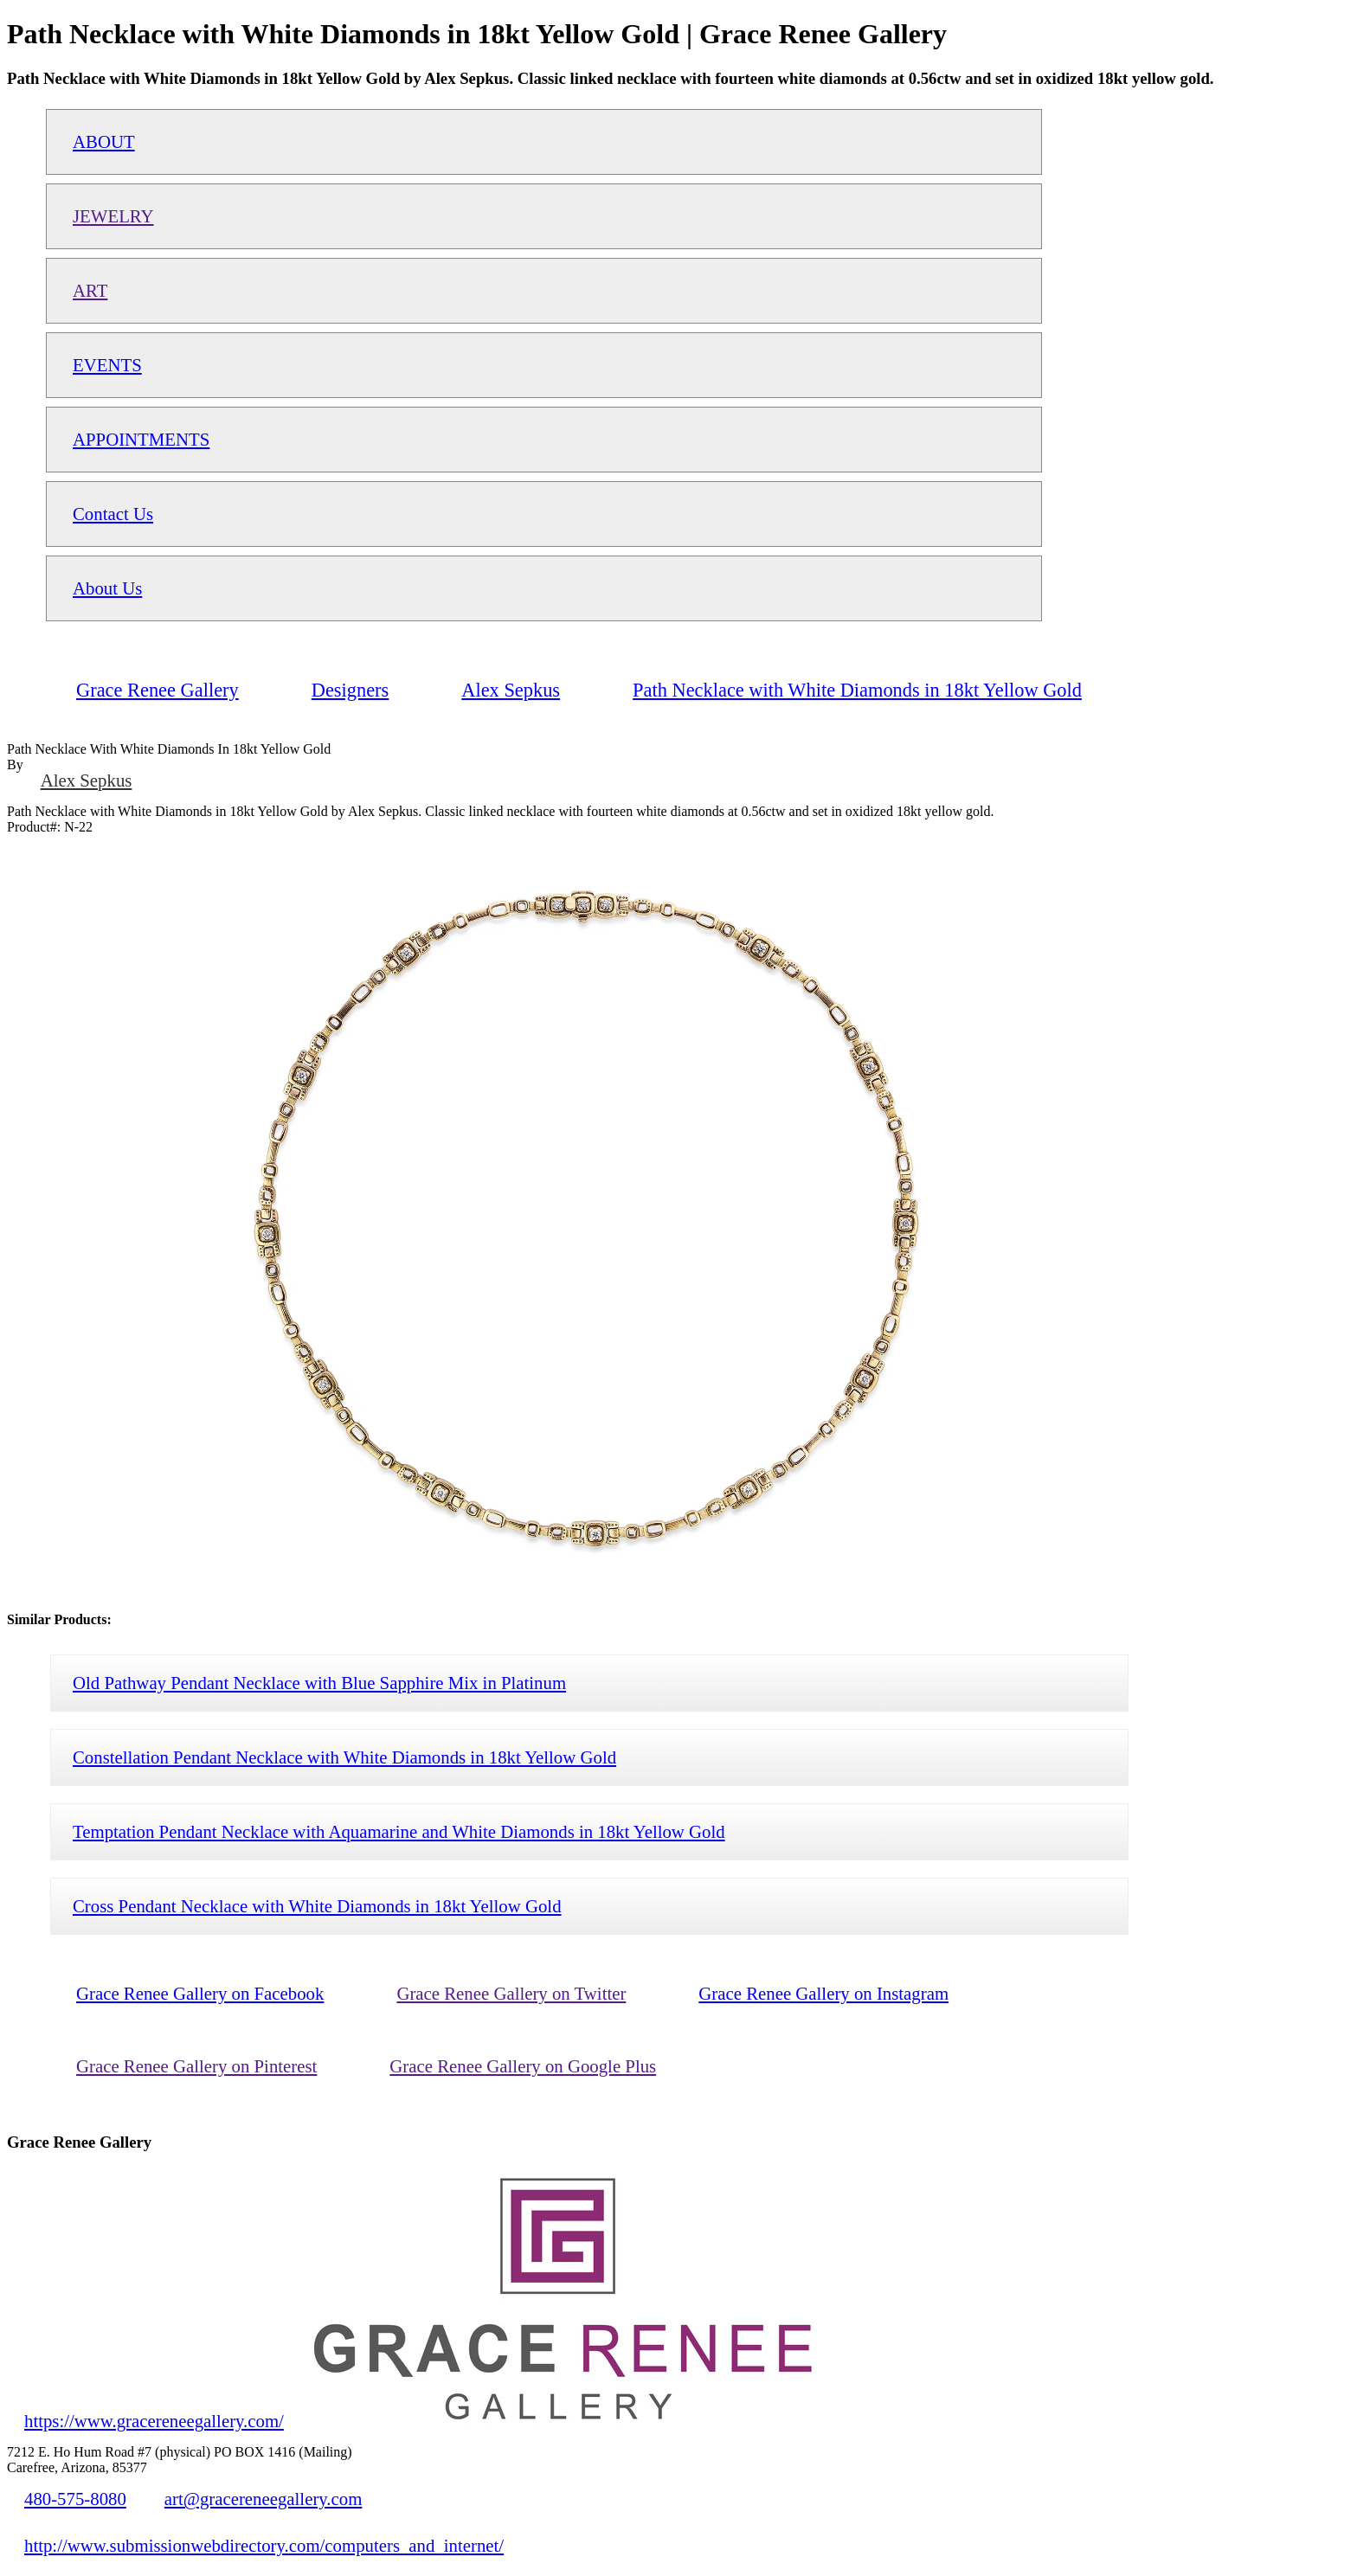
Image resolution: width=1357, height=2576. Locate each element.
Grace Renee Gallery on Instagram (823, 1993)
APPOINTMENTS (141, 439)
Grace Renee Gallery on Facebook (200, 1993)
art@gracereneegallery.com (263, 2499)
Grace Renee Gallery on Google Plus (522, 2066)
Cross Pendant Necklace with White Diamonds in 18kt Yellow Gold (317, 1906)
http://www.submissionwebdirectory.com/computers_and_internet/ (264, 2545)
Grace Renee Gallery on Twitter (511, 1993)
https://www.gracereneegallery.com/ (154, 2421)
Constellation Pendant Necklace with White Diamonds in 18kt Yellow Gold (344, 1757)
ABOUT (104, 141)
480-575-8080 (75, 2499)
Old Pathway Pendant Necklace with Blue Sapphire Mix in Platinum (319, 1683)
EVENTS (107, 365)
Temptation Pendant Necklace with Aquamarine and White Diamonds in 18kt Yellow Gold (399, 1831)
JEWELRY (113, 216)
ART (90, 290)
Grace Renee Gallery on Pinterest (196, 2066)
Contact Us (113, 514)
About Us (107, 588)
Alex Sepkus (86, 780)
